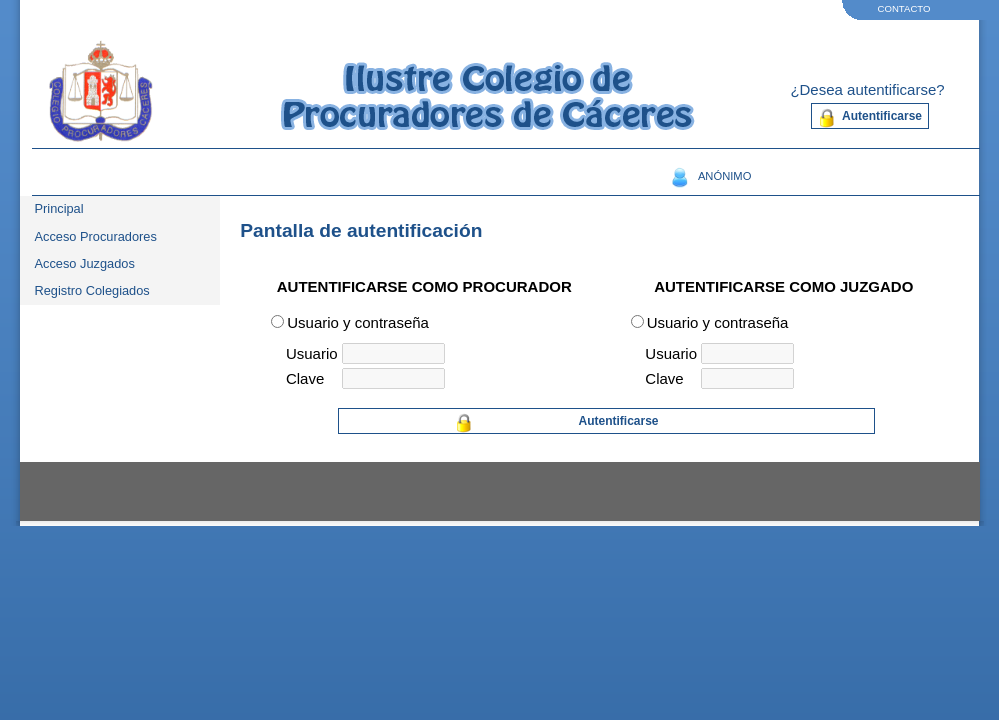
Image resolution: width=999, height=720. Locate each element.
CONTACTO (904, 8)
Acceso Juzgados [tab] (85, 263)
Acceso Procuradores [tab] (96, 236)
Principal (59, 208)
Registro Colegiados (92, 290)
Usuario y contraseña (358, 322)
